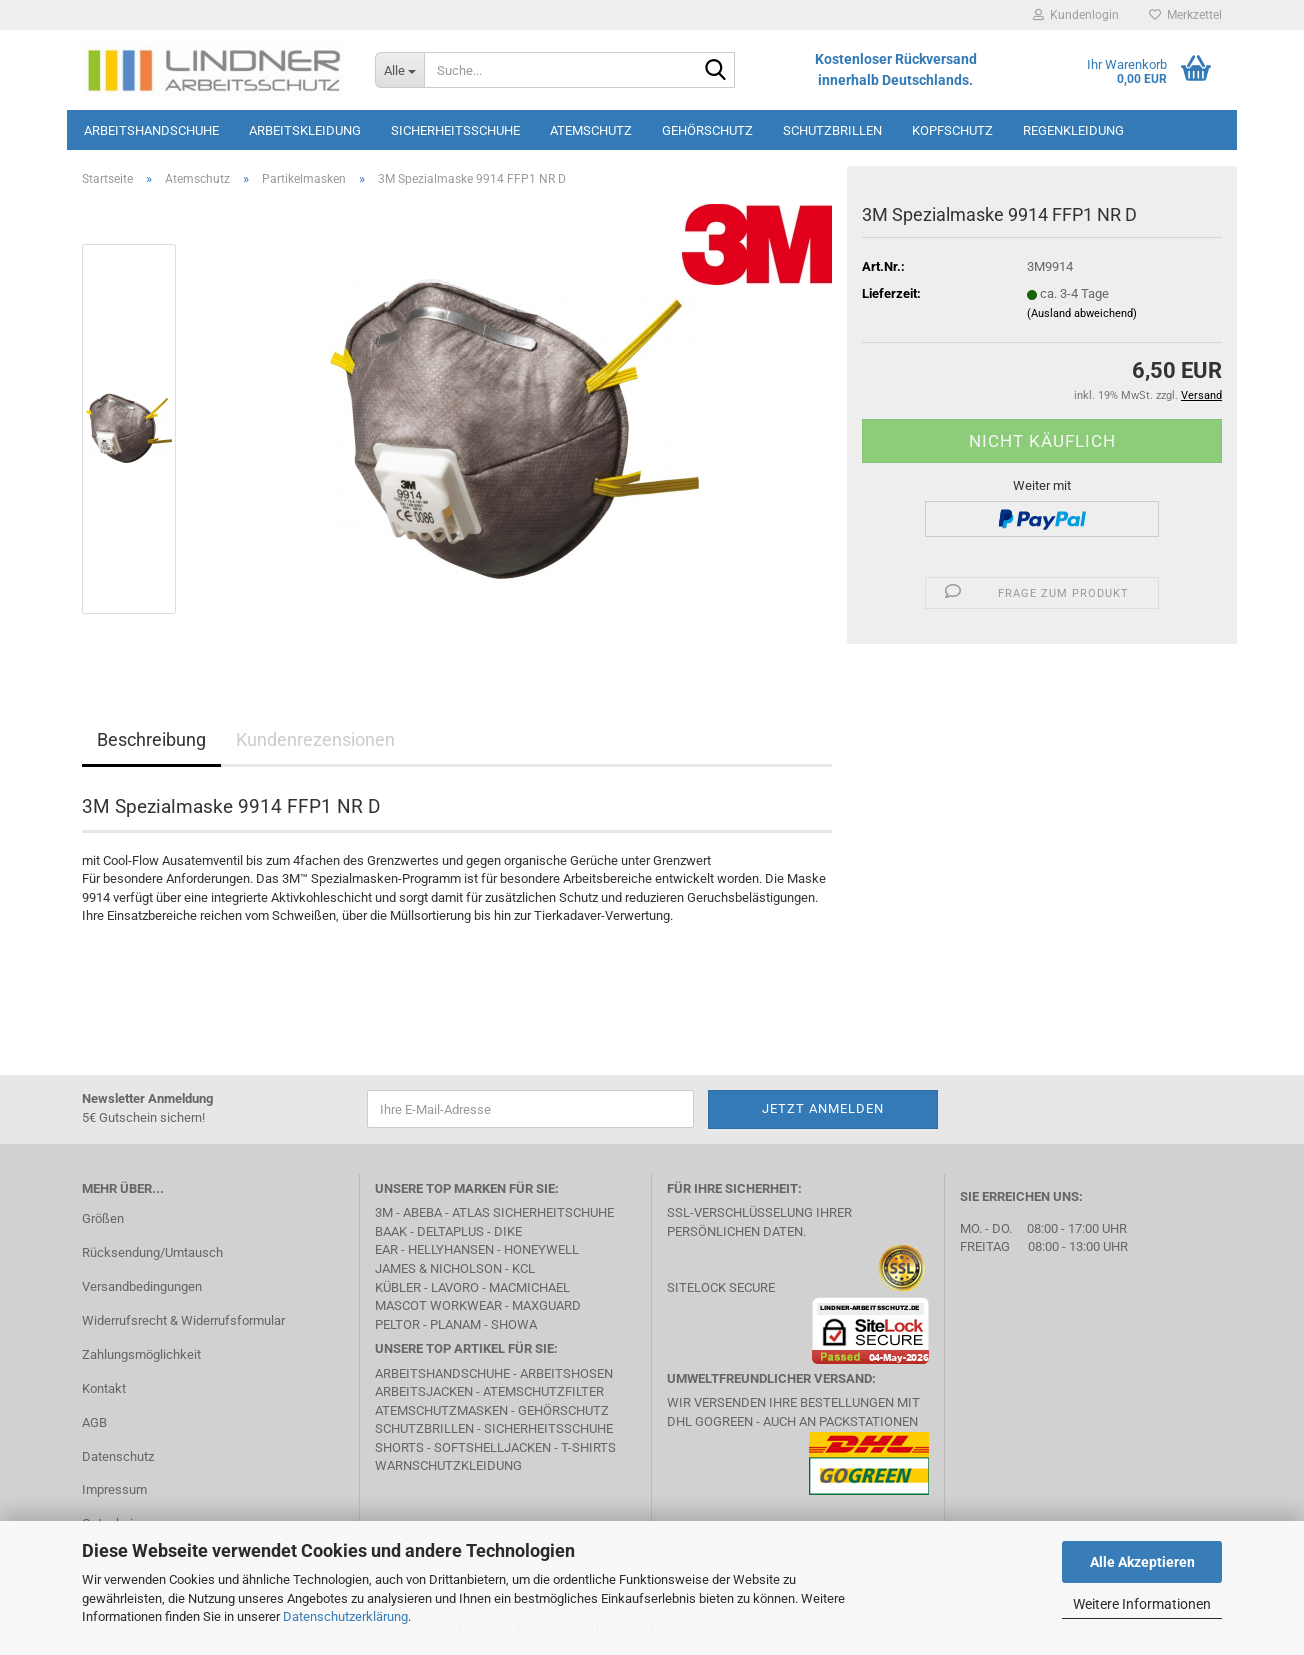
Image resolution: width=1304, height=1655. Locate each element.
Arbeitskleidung (305, 130)
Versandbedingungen (142, 1286)
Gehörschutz (707, 130)
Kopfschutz (952, 130)
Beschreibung (151, 739)
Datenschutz (118, 1456)
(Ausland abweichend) (1082, 313)
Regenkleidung (1073, 130)
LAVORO (455, 1287)
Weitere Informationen (1142, 1604)
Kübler (398, 1287)
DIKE (508, 1231)
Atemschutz (591, 130)
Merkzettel (1185, 15)
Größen (103, 1218)
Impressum (114, 1489)
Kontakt (104, 1388)
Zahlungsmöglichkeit (141, 1354)
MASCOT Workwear (438, 1305)
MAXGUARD (546, 1305)
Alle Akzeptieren (1142, 1562)
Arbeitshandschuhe (151, 130)
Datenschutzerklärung (345, 1616)
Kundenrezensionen (315, 739)
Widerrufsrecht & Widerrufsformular (183, 1320)
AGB (94, 1422)
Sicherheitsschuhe (455, 130)
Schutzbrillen (832, 130)
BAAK (391, 1231)
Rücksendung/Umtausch (152, 1252)
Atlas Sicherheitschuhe (533, 1212)
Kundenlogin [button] (1076, 15)
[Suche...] (399, 70)
